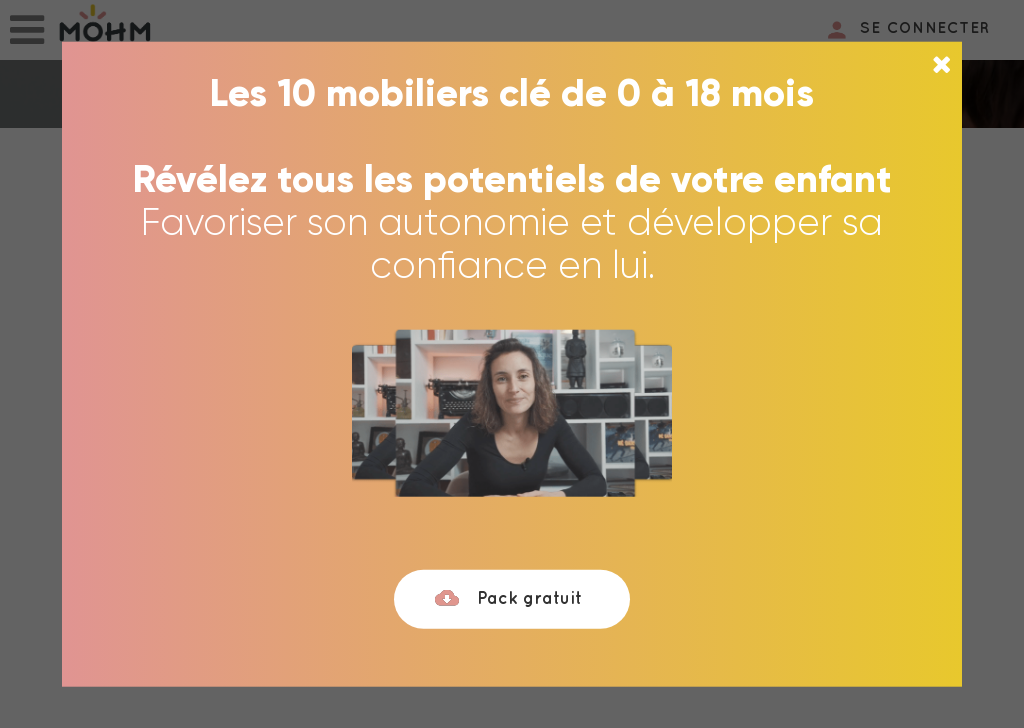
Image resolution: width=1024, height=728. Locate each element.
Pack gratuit (507, 598)
